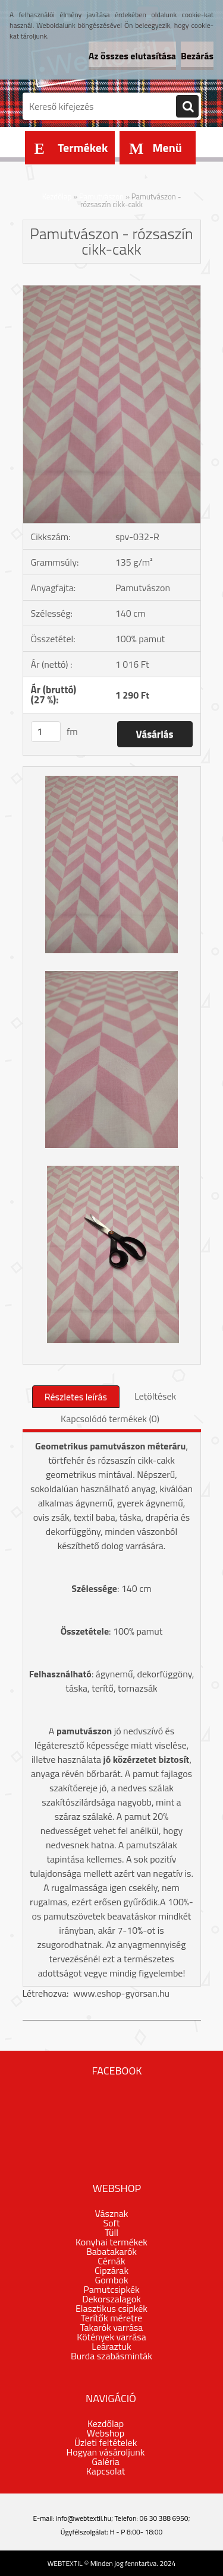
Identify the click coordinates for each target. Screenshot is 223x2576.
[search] (187, 107)
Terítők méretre (111, 2318)
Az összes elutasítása (132, 56)
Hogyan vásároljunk (106, 2452)
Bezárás (197, 56)
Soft (111, 2223)
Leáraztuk (111, 2346)
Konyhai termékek (111, 2242)
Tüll (111, 2232)
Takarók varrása (111, 2327)
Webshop (105, 2433)
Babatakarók (111, 2251)
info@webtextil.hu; (84, 2518)
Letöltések (155, 1396)
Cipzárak (111, 2270)
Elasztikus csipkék (111, 2308)
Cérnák (111, 2261)
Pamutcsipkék (111, 2289)
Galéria (106, 2461)
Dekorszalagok (111, 2299)
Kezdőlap (57, 196)
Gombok (111, 2280)
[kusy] (46, 731)
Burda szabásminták (111, 2356)
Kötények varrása (111, 2337)
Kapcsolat (105, 2471)
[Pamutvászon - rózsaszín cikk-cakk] (111, 290)
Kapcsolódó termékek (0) (110, 1418)
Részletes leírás (76, 1396)
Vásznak (111, 2213)
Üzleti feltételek (105, 2442)
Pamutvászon (101, 196)
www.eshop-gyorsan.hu (121, 1993)
